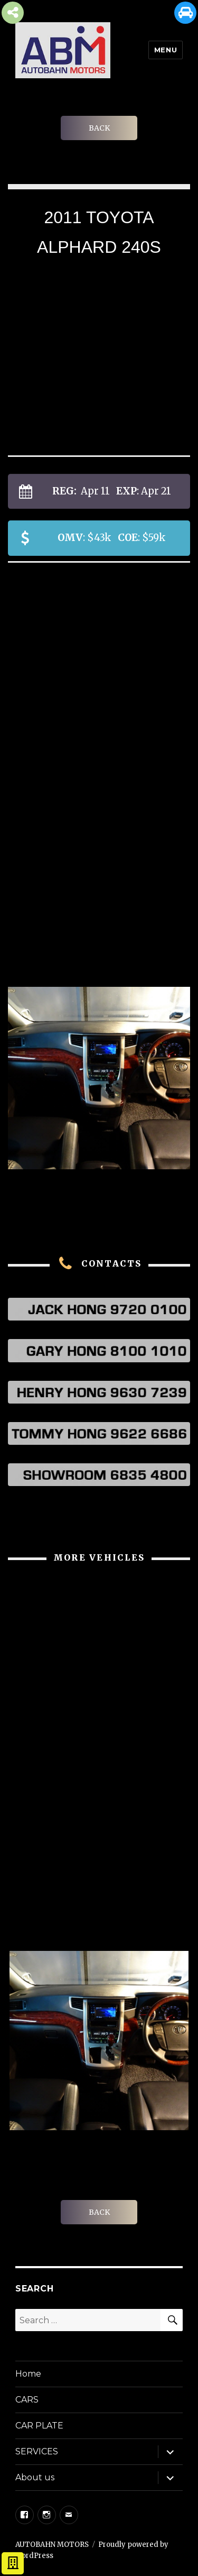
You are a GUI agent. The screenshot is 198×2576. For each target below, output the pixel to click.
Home (28, 2374)
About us (34, 2477)
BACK (99, 128)
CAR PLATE (39, 2426)
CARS (27, 2400)
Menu (165, 49)
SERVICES (36, 2451)
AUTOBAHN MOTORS (52, 2544)
